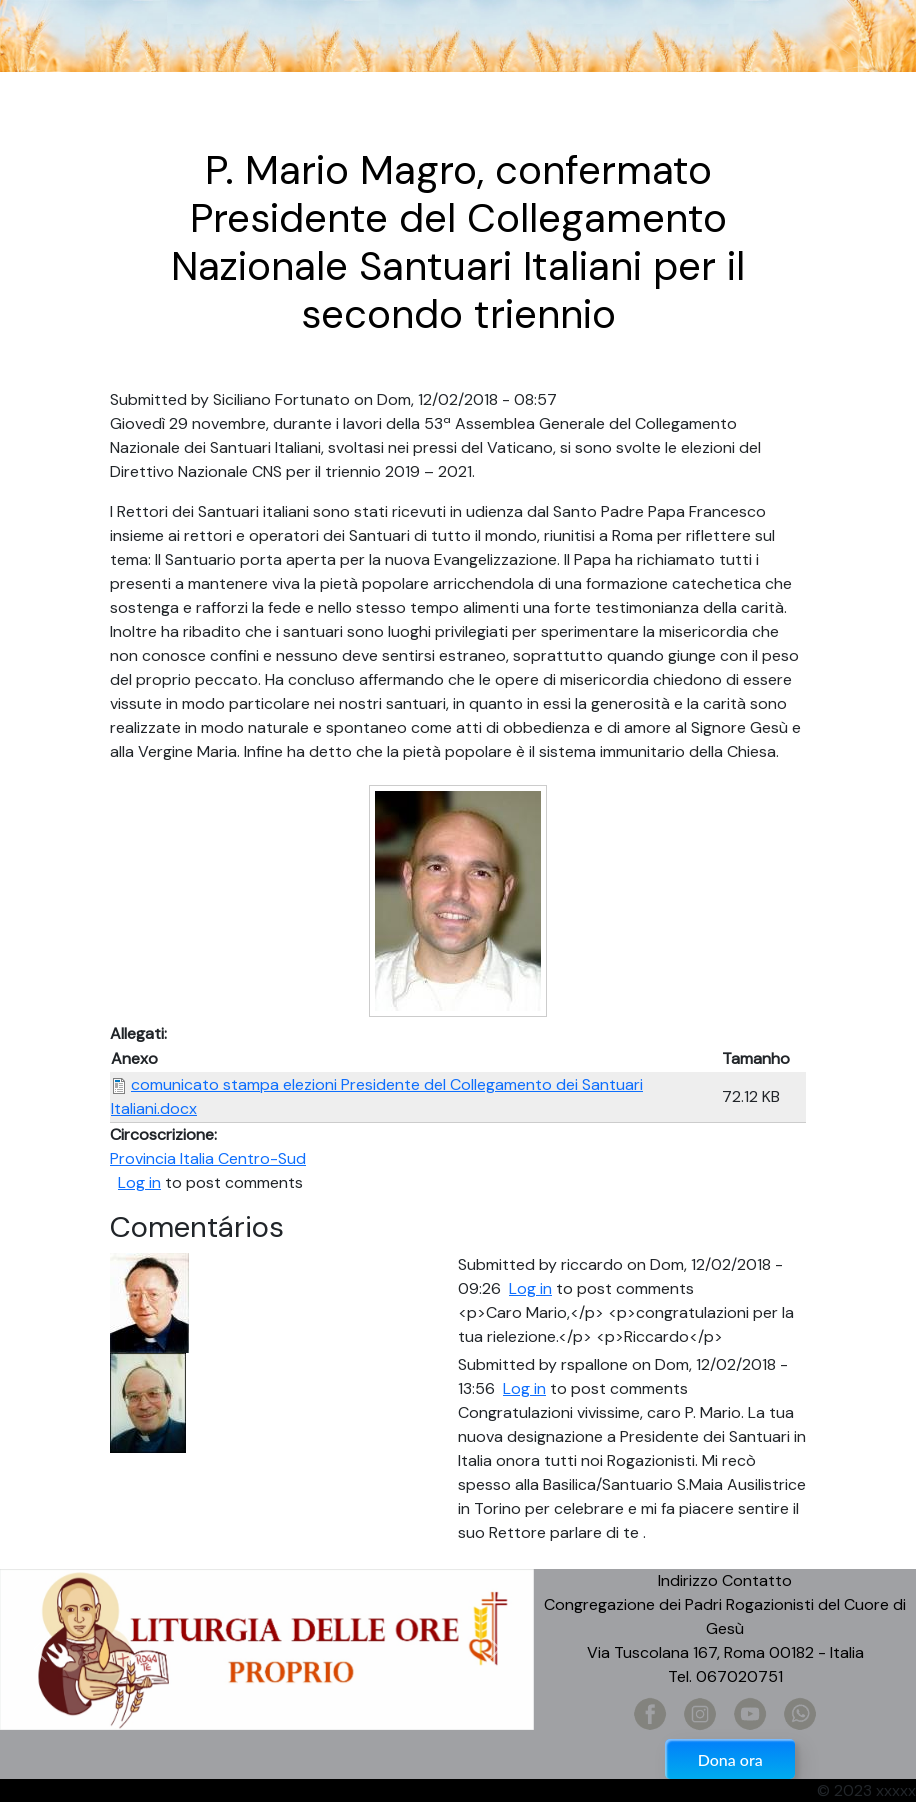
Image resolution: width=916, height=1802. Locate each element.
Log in (139, 1182)
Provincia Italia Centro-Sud (208, 1158)
